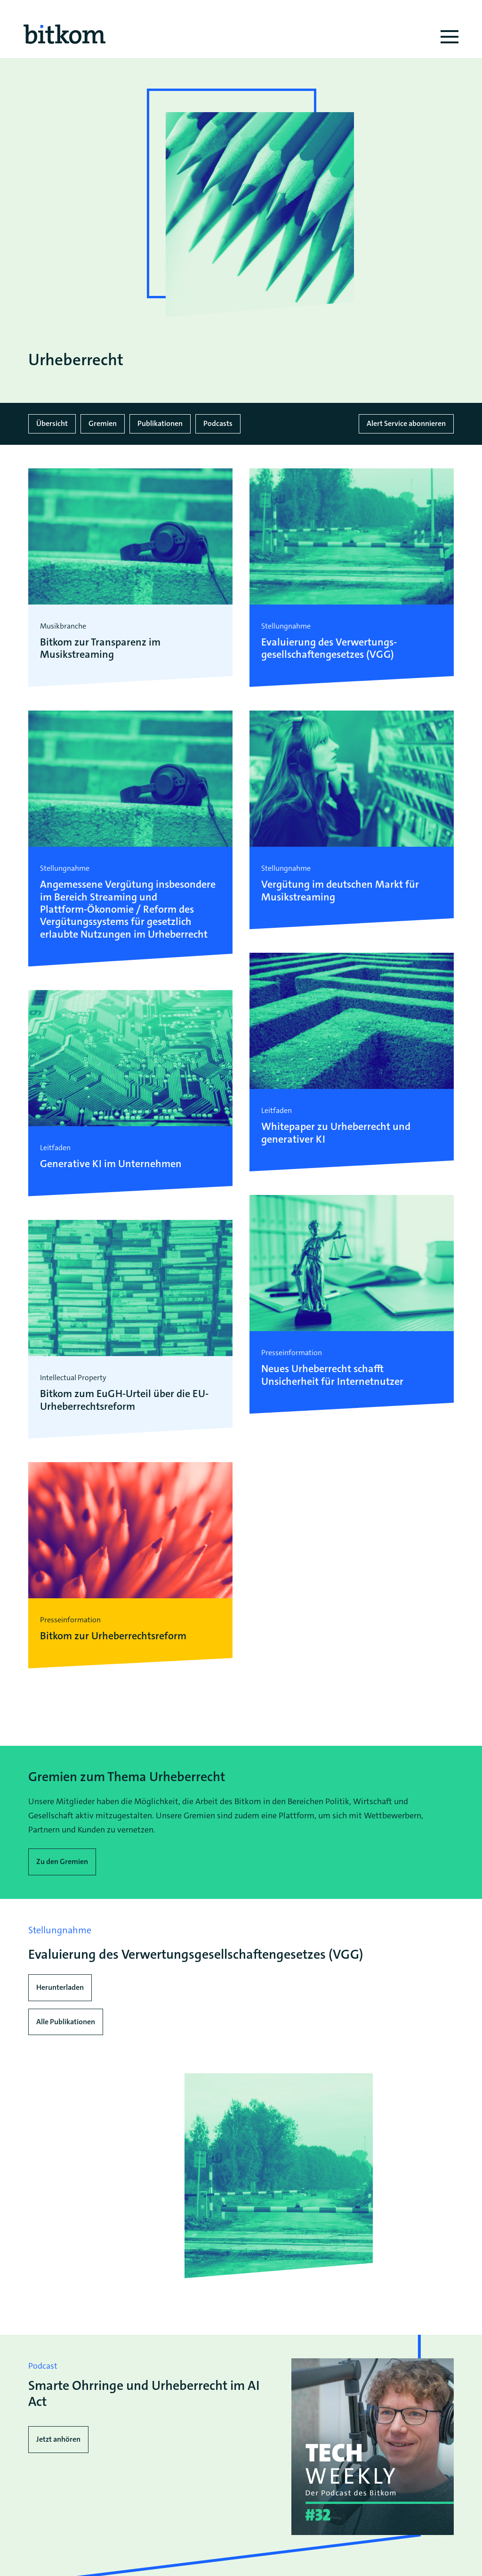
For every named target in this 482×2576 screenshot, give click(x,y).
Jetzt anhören (58, 2439)
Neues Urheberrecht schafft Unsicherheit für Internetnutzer (332, 1375)
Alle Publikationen (65, 2021)
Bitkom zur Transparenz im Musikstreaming (100, 648)
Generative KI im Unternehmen (111, 1164)
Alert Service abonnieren (406, 423)
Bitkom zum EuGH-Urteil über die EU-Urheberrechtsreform (124, 1400)
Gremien (102, 423)
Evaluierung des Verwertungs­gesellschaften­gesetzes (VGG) (329, 648)
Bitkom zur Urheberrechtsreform (113, 1636)
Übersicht (52, 423)
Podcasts (218, 423)
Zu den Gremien (62, 1861)
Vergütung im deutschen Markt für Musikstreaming (340, 890)
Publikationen (160, 423)
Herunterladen (60, 1987)
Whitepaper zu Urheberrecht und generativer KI (335, 1132)
